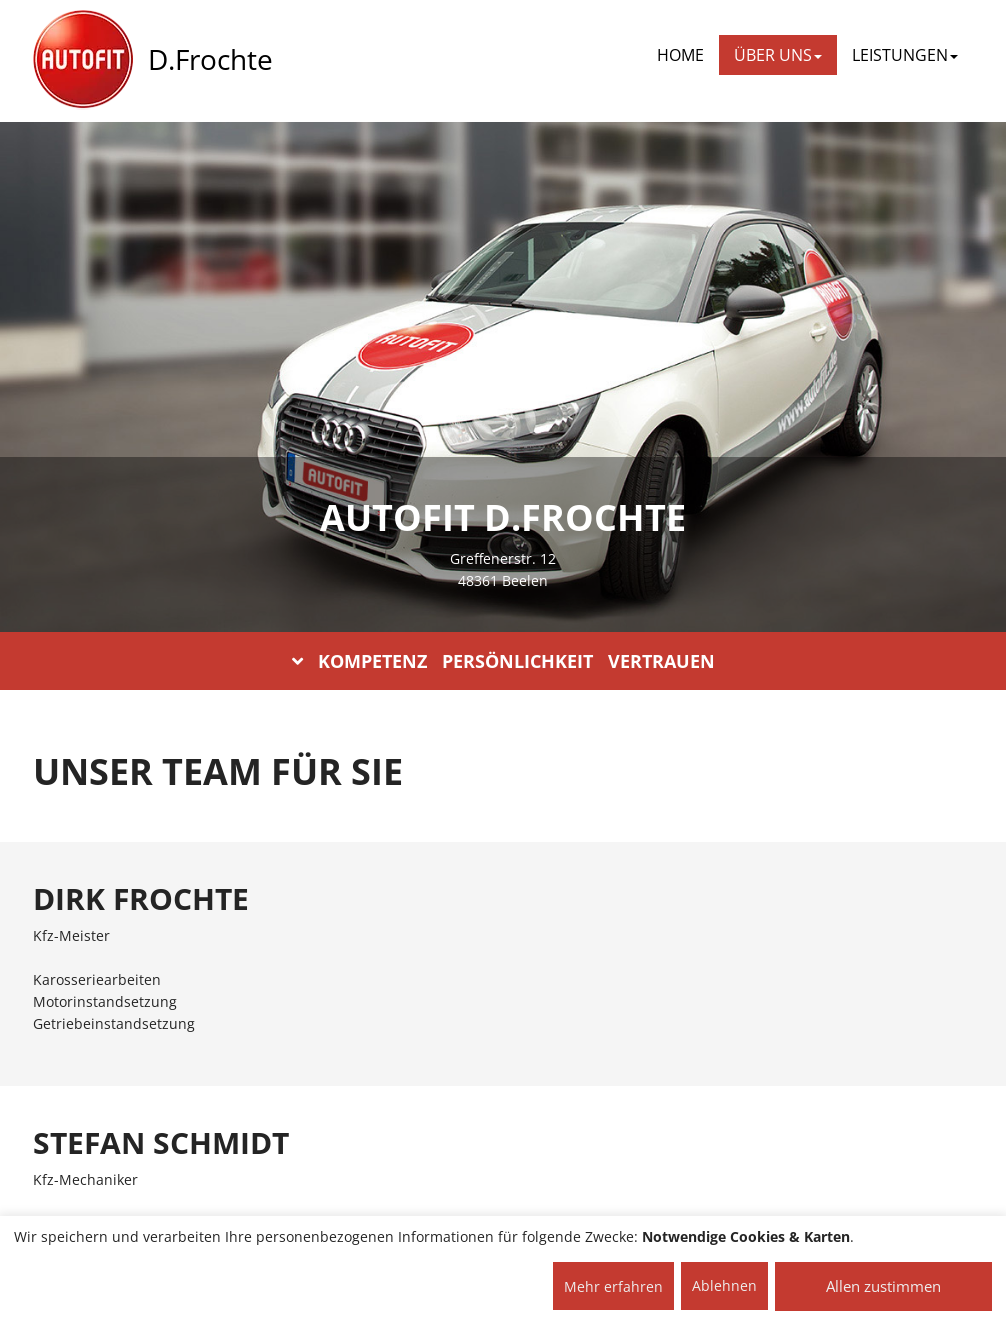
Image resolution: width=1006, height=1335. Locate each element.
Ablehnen (724, 1285)
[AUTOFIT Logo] (83, 60)
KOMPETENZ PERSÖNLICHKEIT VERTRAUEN (503, 661)
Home (680, 55)
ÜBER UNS (778, 55)
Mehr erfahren (613, 1286)
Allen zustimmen (883, 1286)
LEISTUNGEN (905, 55)
